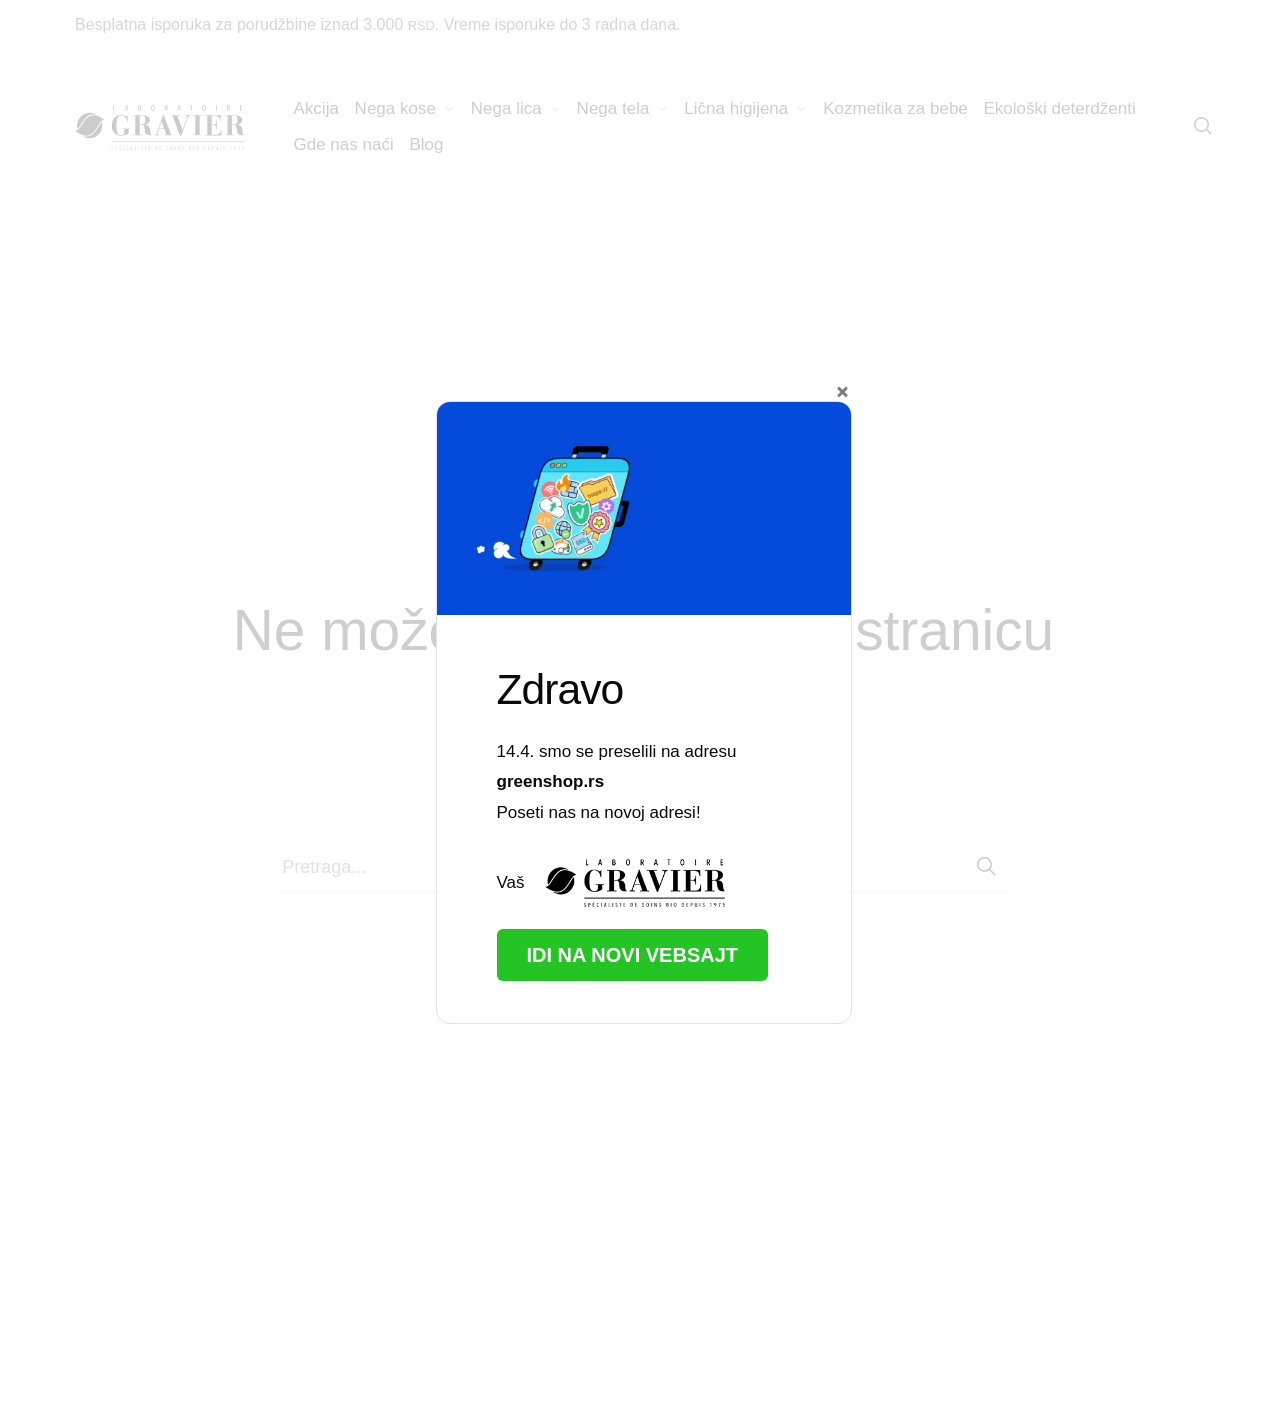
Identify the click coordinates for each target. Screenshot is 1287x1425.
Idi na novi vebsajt (633, 955)
